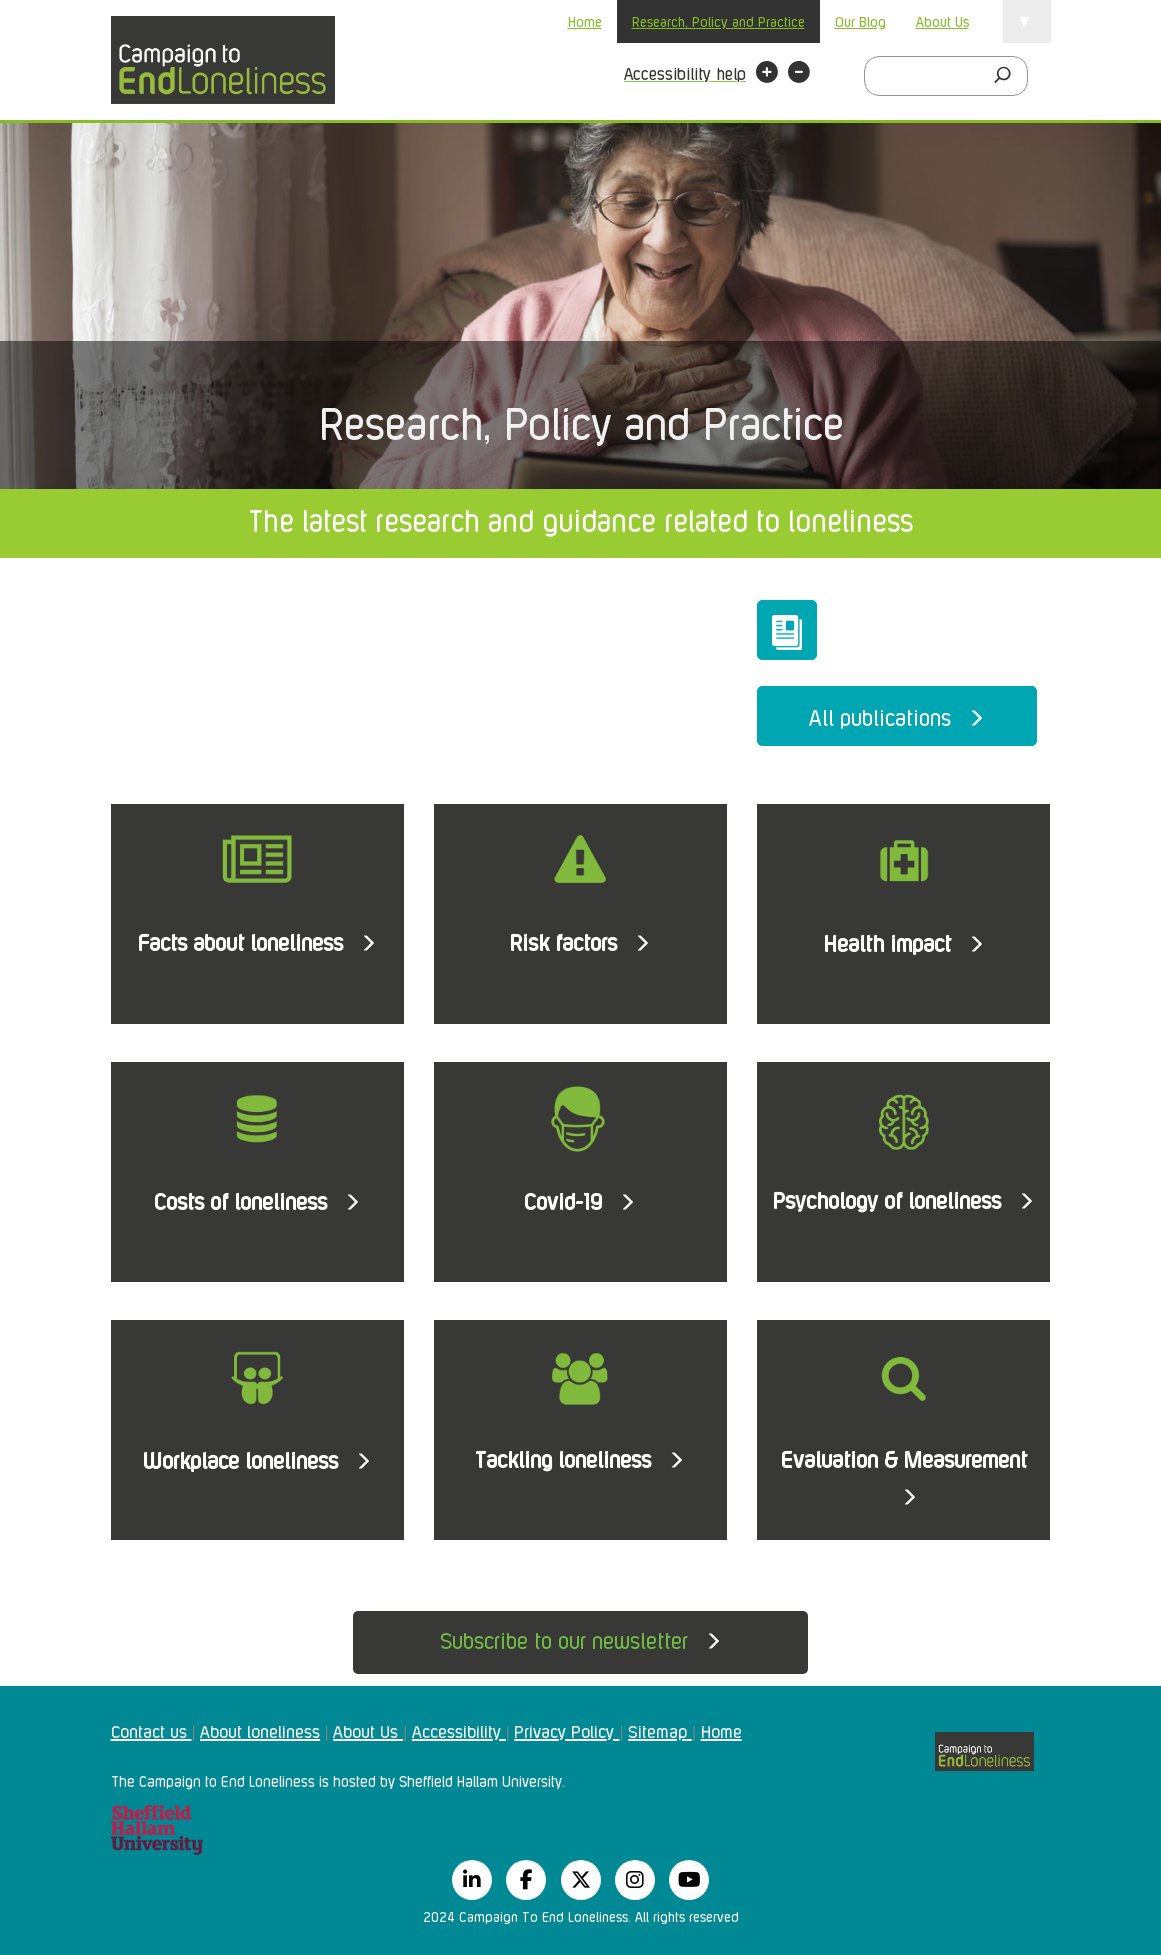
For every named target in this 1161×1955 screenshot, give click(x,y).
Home (585, 20)
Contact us (151, 1730)
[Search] (1008, 76)
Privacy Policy (566, 1730)
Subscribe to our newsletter (581, 1639)
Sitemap (660, 1730)
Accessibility (459, 1730)
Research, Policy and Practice (718, 20)
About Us (942, 20)
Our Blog (860, 20)
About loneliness (260, 1730)
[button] (767, 75)
